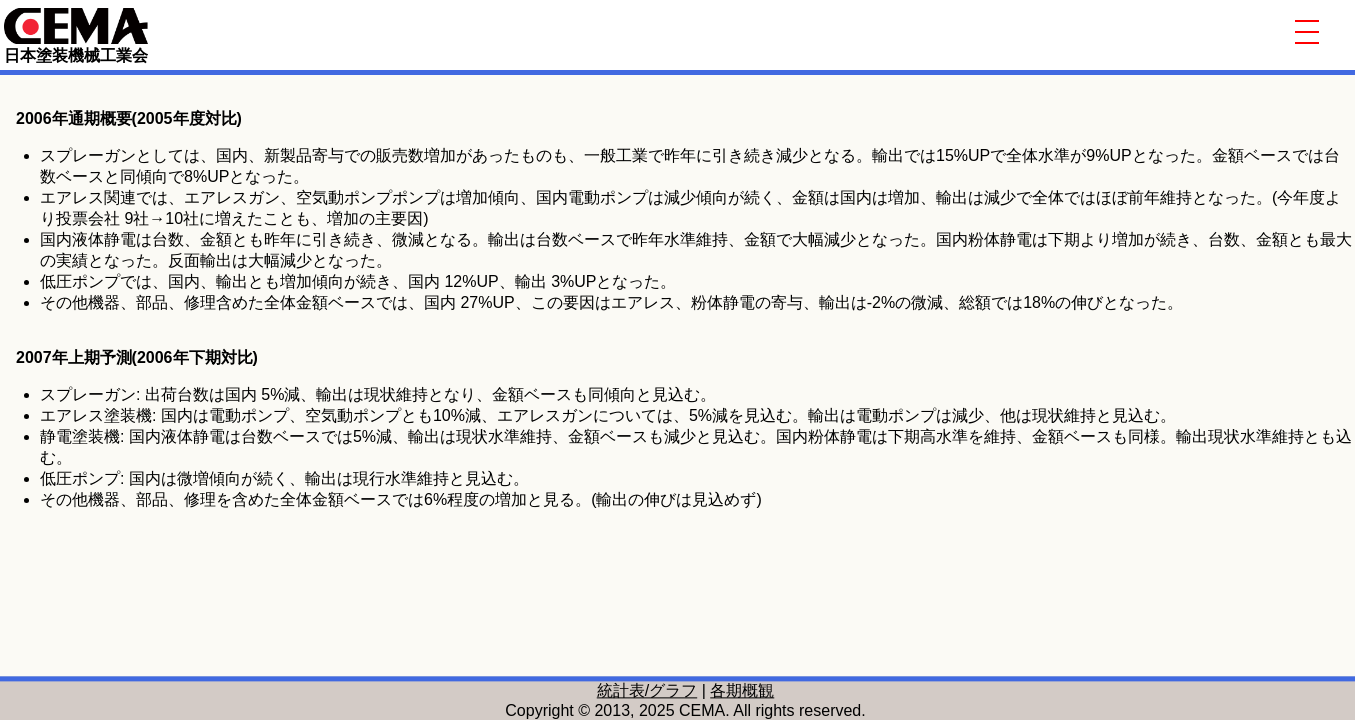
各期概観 (742, 690)
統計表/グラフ (647, 690)
